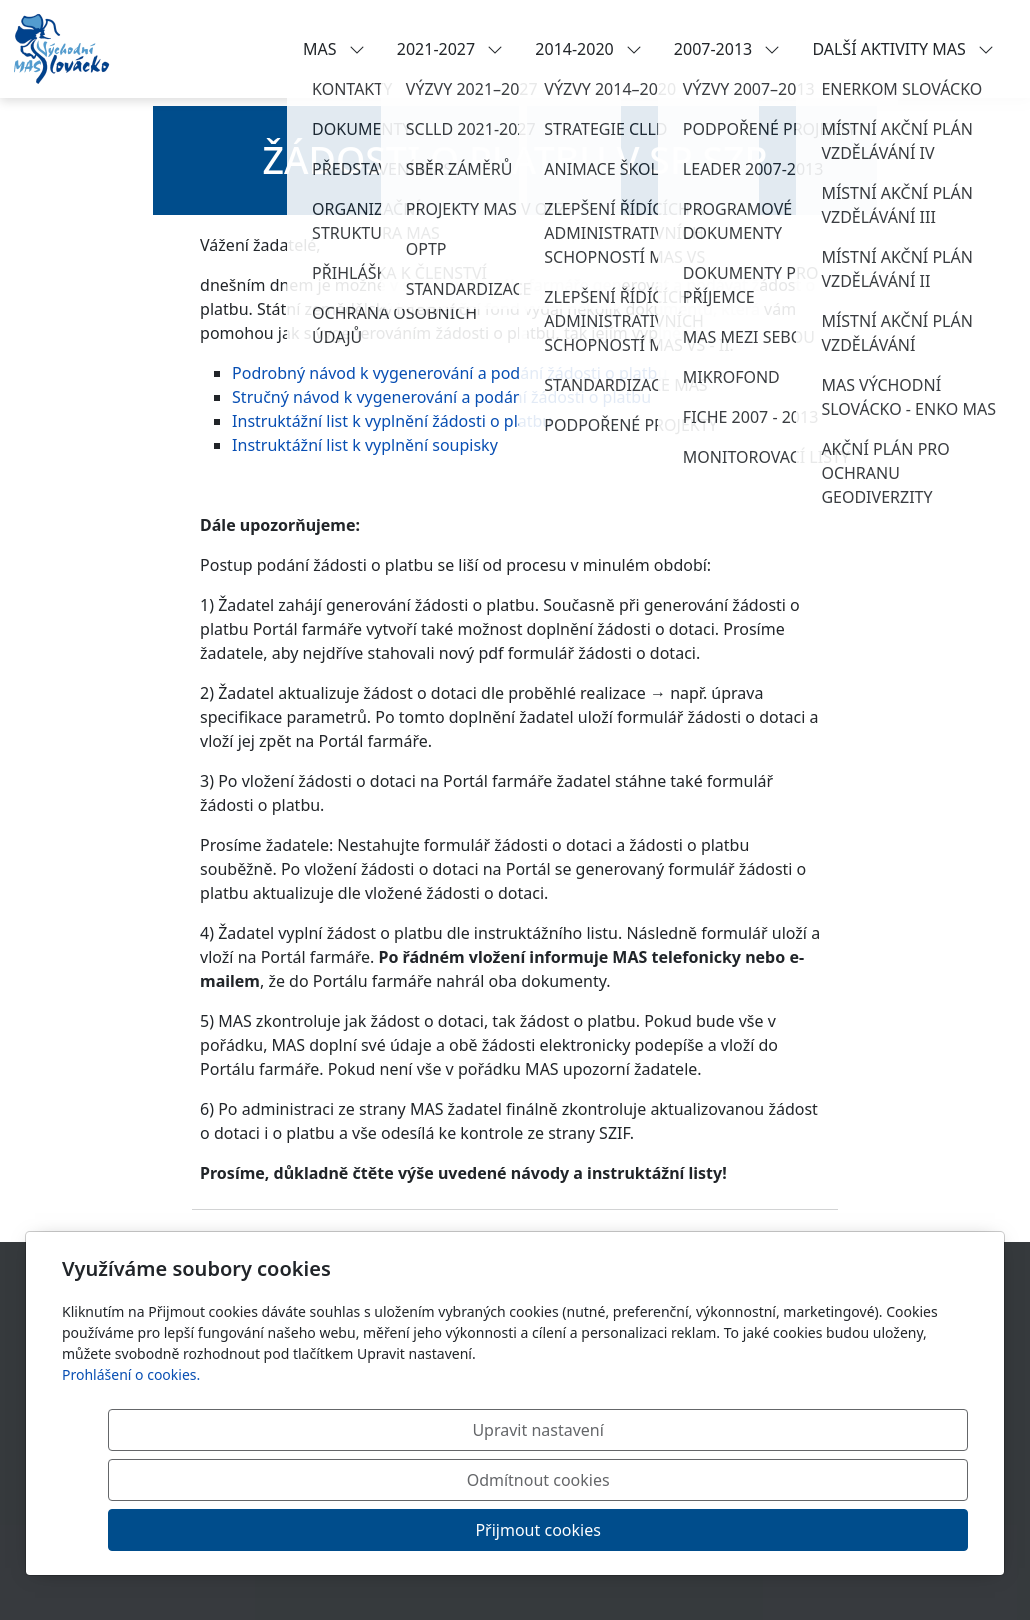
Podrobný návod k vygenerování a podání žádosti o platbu (449, 373)
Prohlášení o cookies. (131, 1474)
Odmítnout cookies (672, 1530)
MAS (334, 49)
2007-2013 (727, 49)
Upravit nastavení (471, 1530)
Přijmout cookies (871, 1530)
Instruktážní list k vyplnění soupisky (365, 445)
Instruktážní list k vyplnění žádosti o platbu (392, 421)
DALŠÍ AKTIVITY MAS (903, 49)
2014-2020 (588, 49)
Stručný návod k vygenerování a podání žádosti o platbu (441, 397)
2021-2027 (450, 49)
